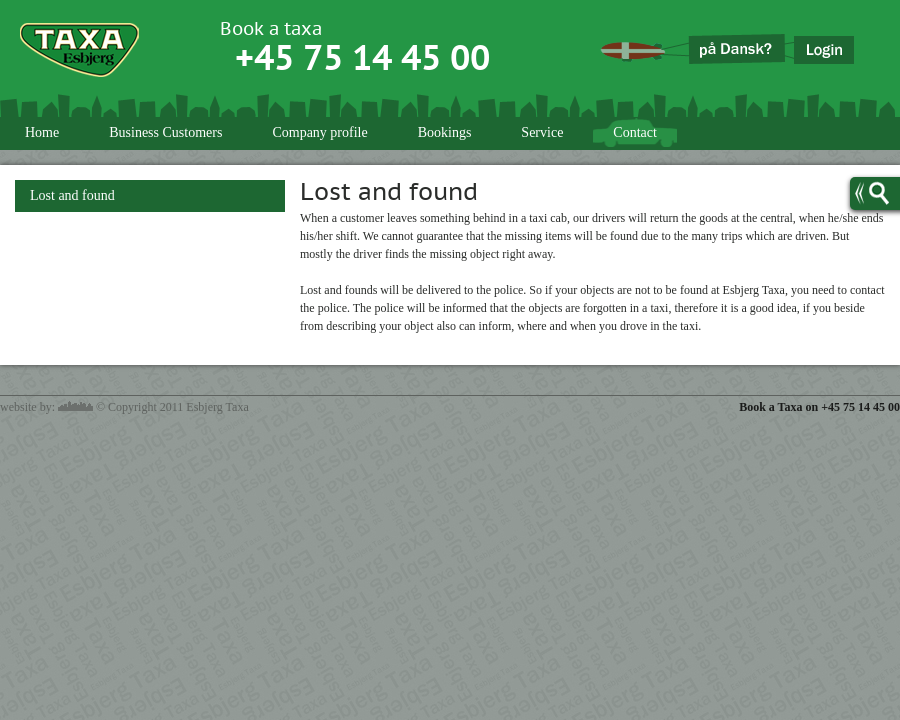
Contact (635, 132)
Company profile (319, 132)
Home (42, 132)
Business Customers (165, 132)
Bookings (445, 132)
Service (542, 132)
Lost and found (72, 195)
